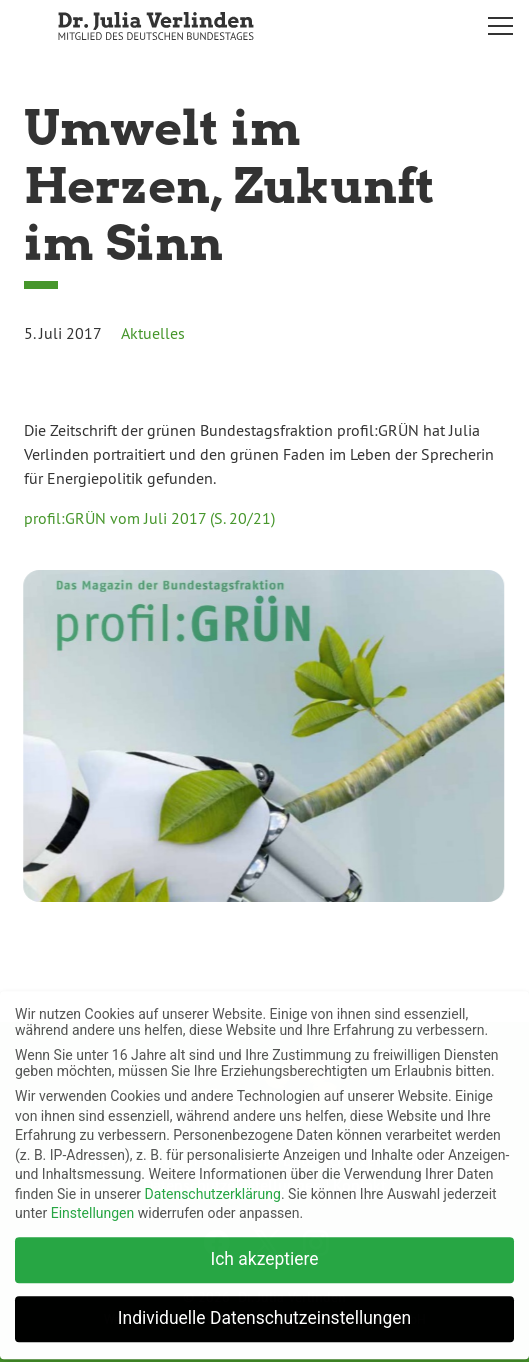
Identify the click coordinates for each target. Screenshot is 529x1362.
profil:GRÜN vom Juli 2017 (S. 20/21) (149, 518)
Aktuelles (153, 333)
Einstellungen (93, 1204)
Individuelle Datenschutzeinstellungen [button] (264, 1309)
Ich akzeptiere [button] (264, 1250)
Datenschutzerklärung (213, 1184)
